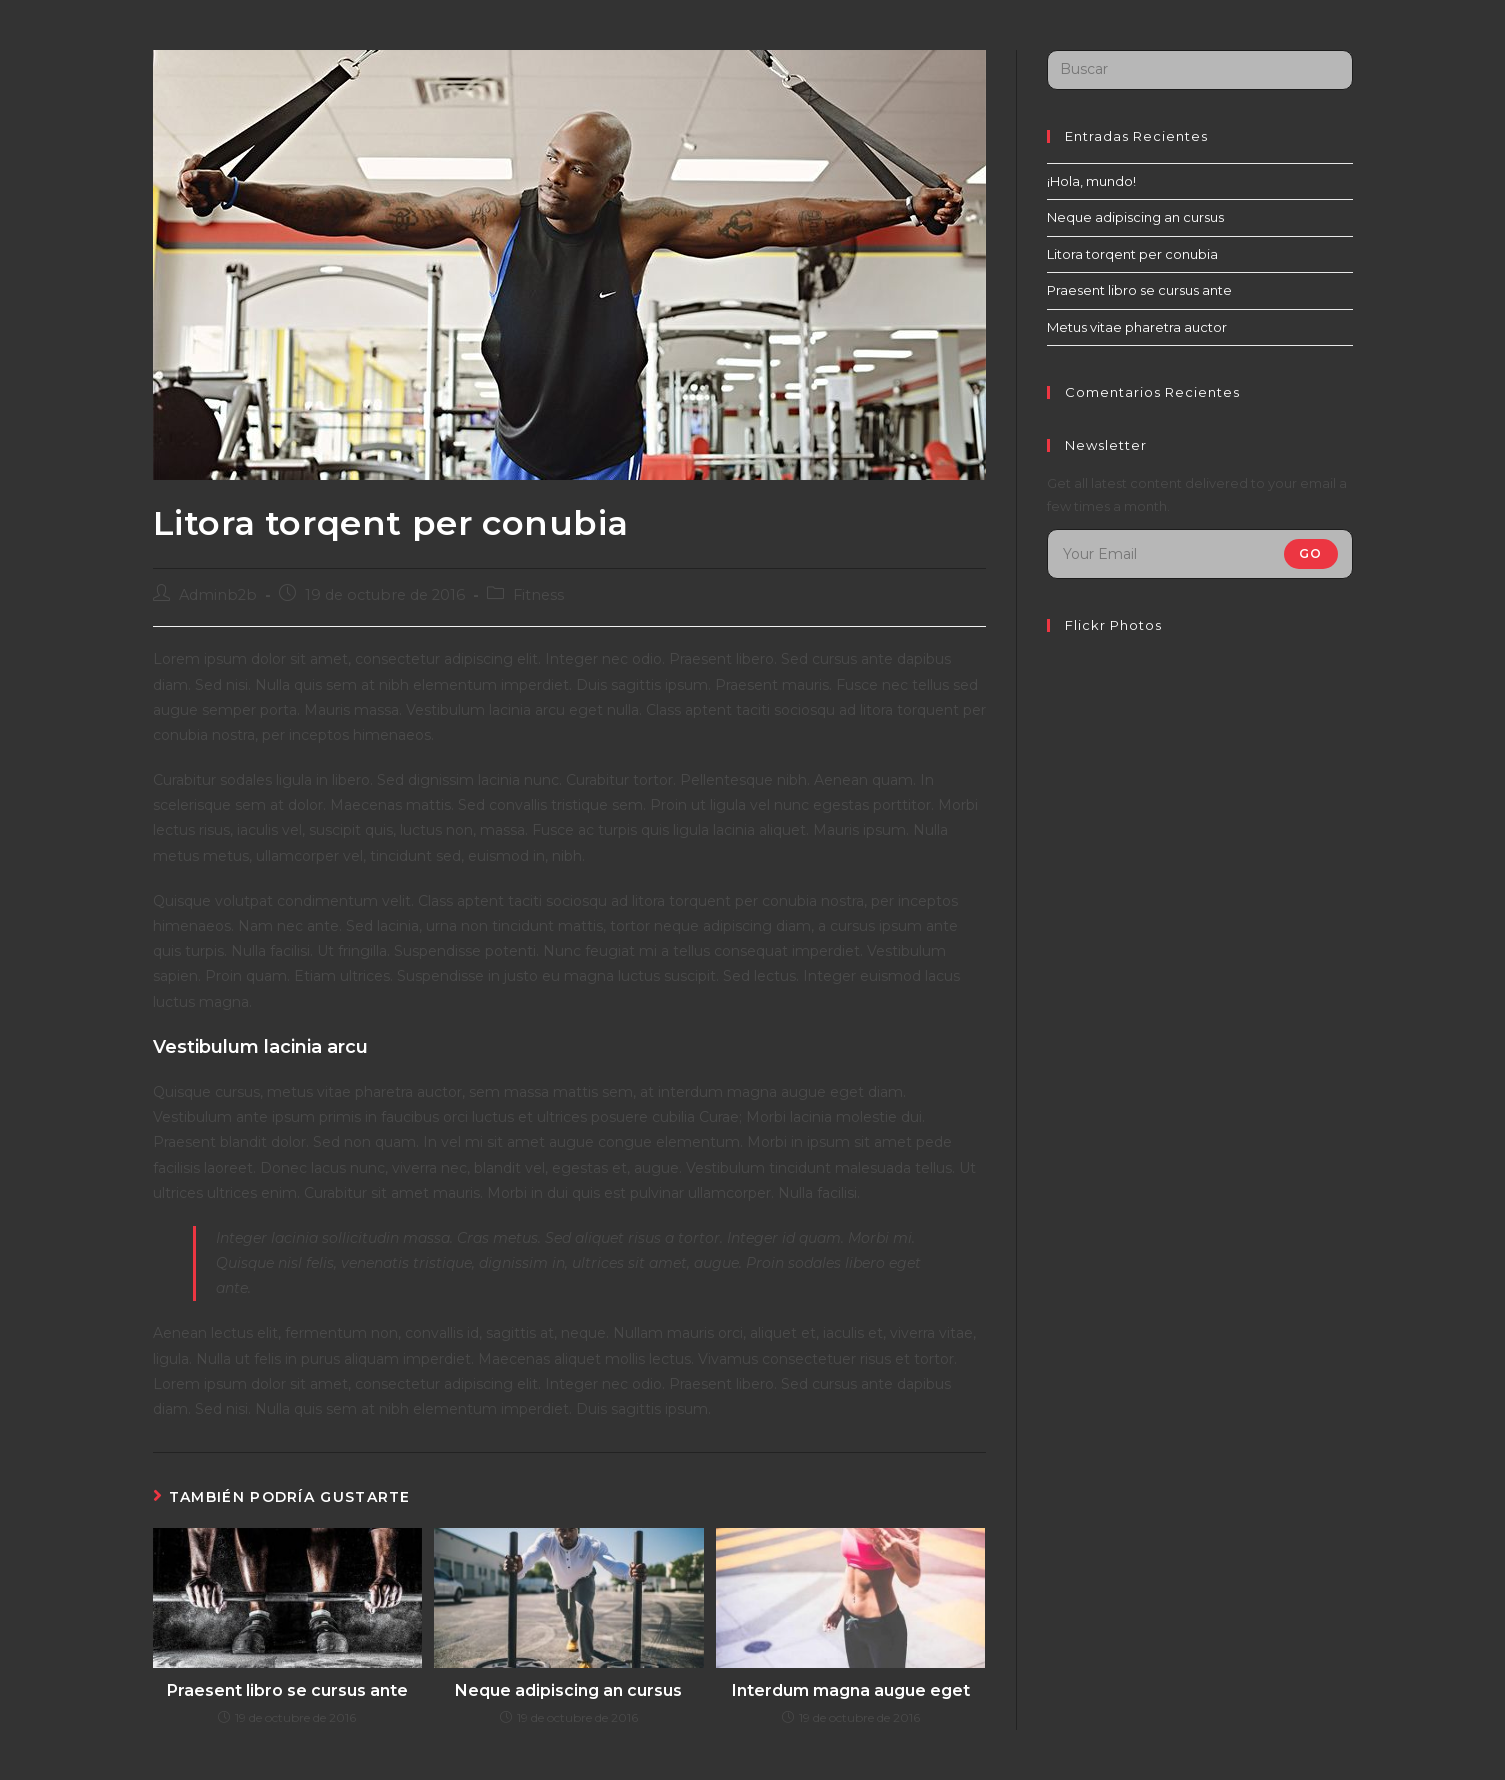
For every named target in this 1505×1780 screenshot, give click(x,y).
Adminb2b (218, 595)
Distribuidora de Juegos (295, 49)
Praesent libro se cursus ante (287, 1690)
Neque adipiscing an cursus (568, 1690)
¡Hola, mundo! (1091, 181)
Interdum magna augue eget (851, 1690)
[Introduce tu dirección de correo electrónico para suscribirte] (1200, 554)
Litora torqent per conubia (1132, 254)
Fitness (538, 595)
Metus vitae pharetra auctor (1137, 327)
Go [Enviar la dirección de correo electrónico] (1310, 553)
